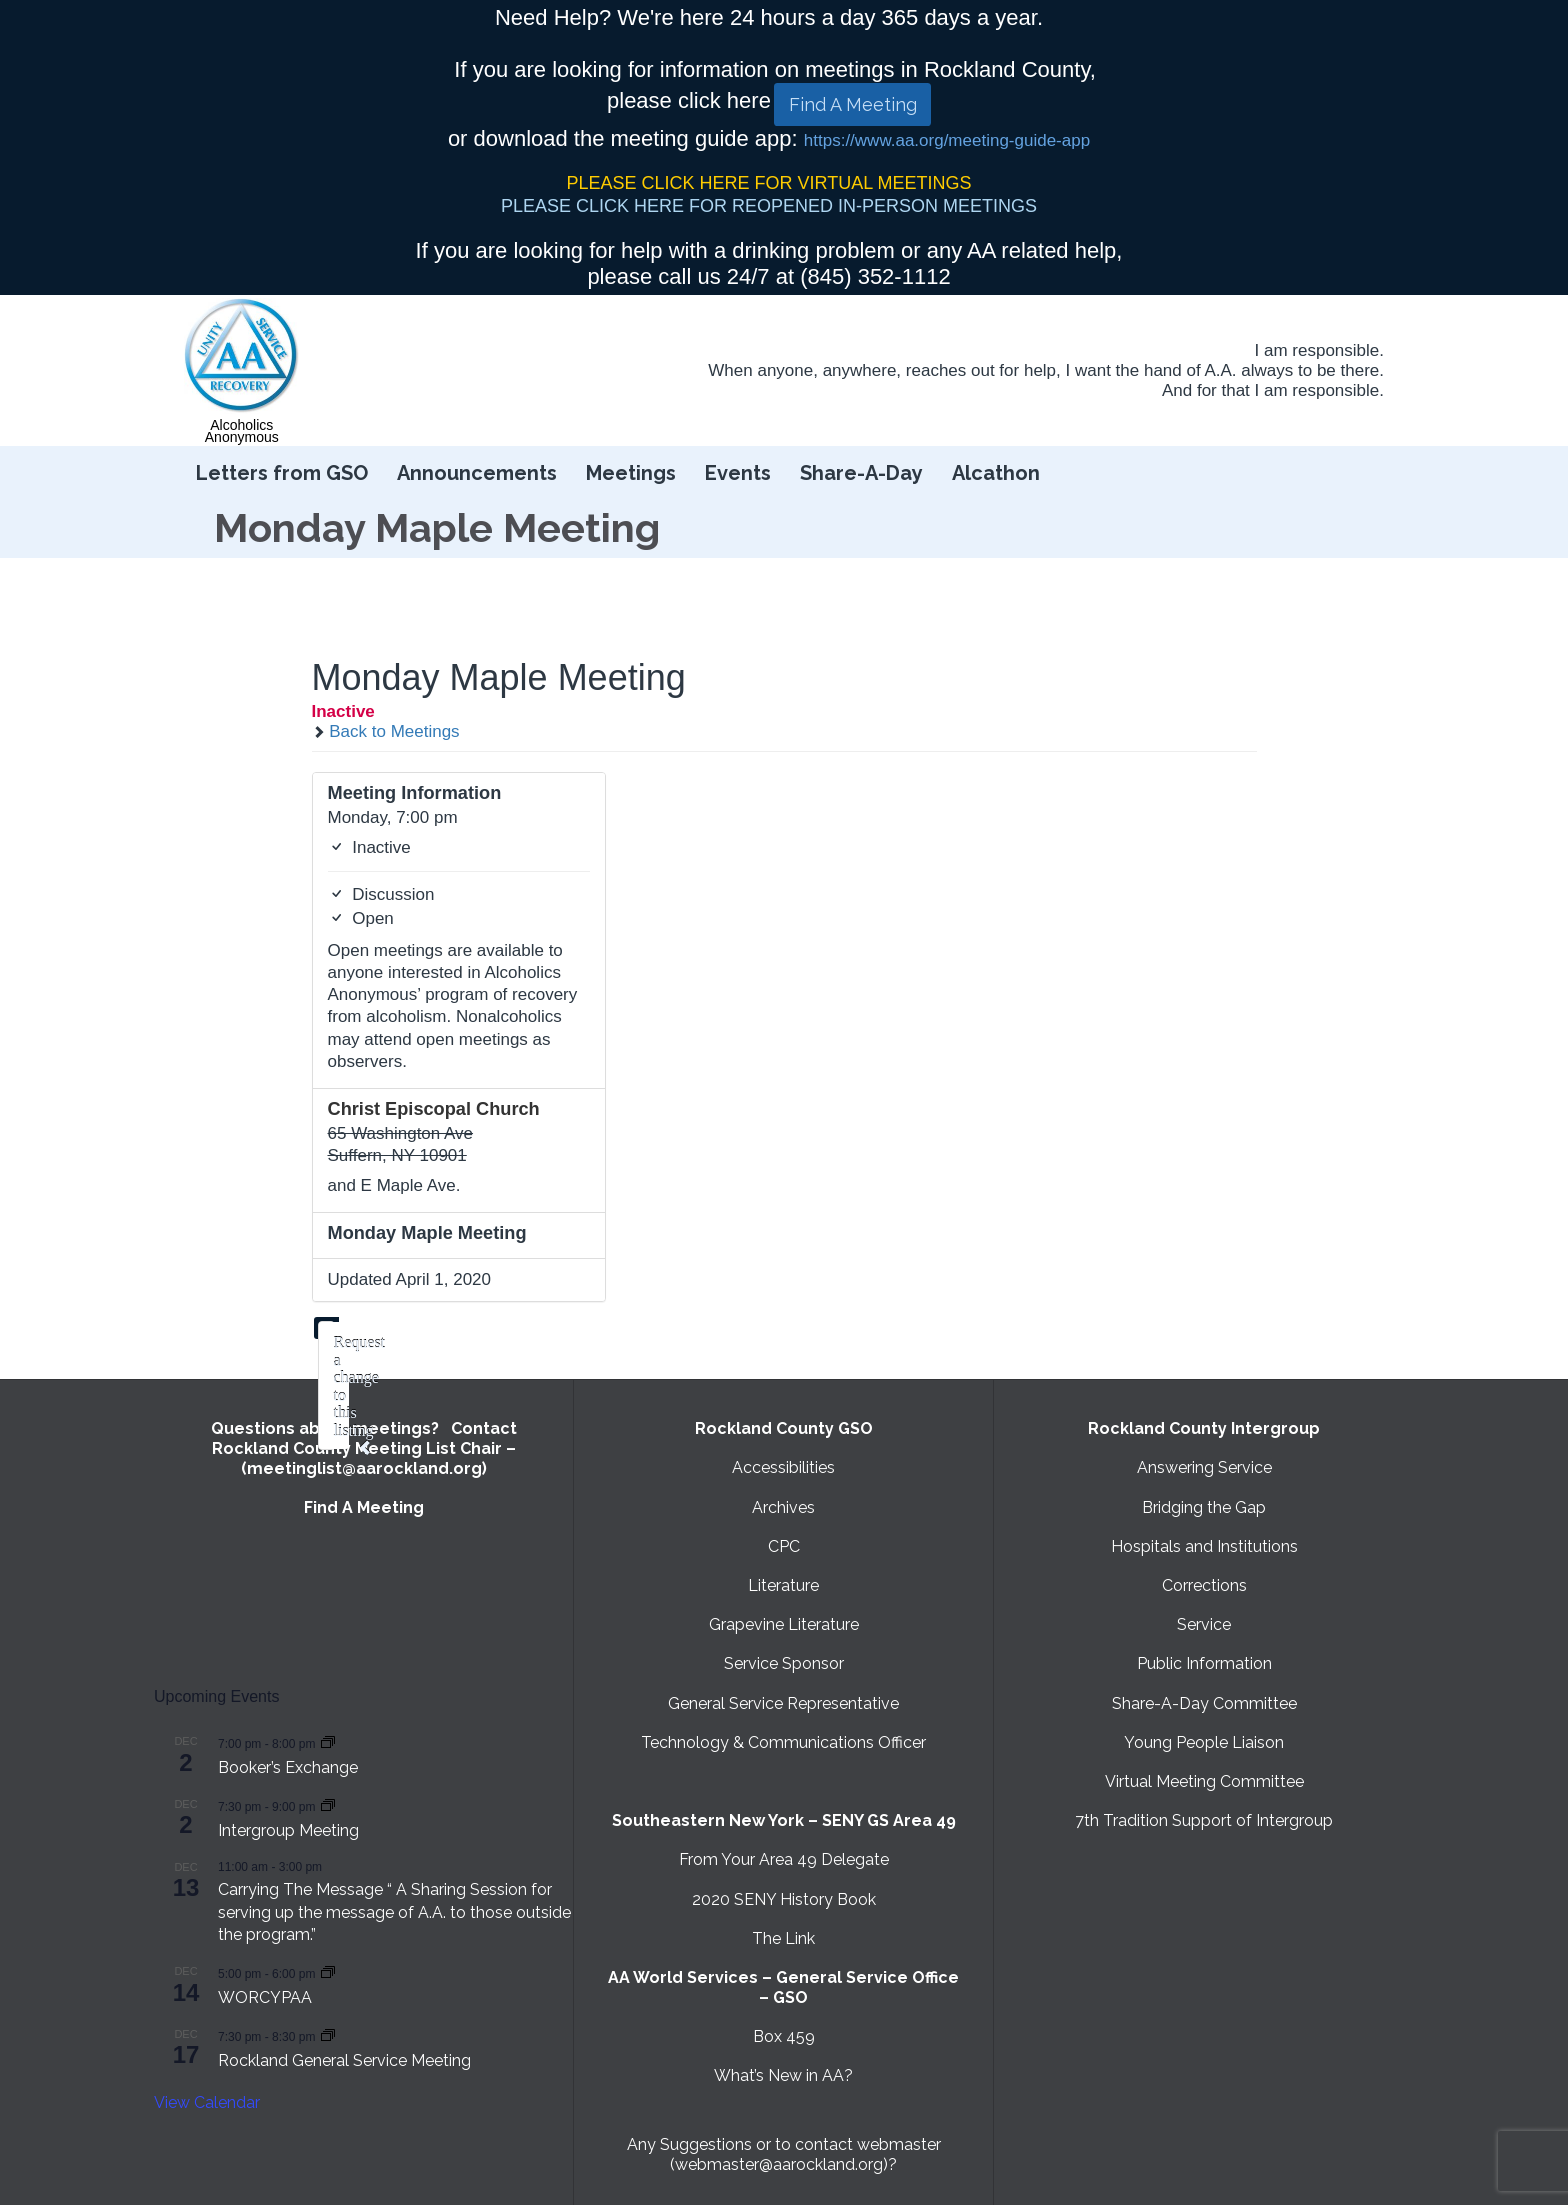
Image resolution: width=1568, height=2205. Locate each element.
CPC (784, 1546)
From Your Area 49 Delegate (784, 1859)
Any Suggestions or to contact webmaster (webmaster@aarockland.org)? (784, 2154)
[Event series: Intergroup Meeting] (328, 1805)
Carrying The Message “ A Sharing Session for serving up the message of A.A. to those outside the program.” (394, 1912)
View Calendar (207, 2102)
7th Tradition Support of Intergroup (1204, 1820)
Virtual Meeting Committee (1204, 1781)
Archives (783, 1507)
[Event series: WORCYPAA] (328, 1972)
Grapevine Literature (784, 1624)
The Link (783, 1938)
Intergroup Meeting (288, 1830)
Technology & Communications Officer (783, 1742)
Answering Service (1204, 1467)
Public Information (1204, 1663)
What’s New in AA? (783, 2075)
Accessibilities (783, 1467)
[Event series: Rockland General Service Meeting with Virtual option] (328, 2035)
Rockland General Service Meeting (344, 2060)
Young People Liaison (1204, 1742)
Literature (783, 1585)
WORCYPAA (265, 1997)
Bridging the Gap (1204, 1507)
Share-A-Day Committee (1204, 1703)
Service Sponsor (784, 1663)
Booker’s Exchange (288, 1767)
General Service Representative (783, 1703)
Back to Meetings (386, 731)
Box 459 (784, 2036)
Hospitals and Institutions (1204, 1546)
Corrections (1204, 1585)
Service (1204, 1624)
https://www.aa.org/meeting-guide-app (947, 140)
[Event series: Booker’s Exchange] (328, 1742)
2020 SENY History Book (784, 1899)
